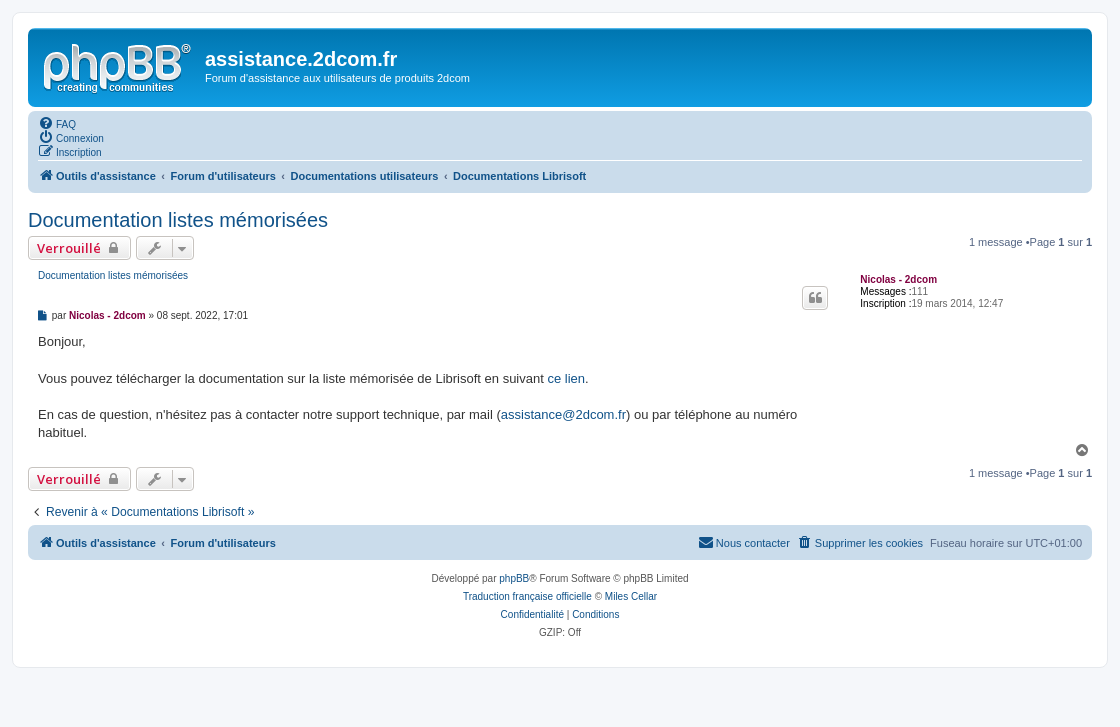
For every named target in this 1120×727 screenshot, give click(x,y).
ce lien (566, 378)
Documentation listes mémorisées (178, 220)
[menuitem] (57, 123)
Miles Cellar (631, 596)
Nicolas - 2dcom (898, 279)
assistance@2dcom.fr (563, 414)
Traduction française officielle (527, 596)
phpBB (514, 578)
